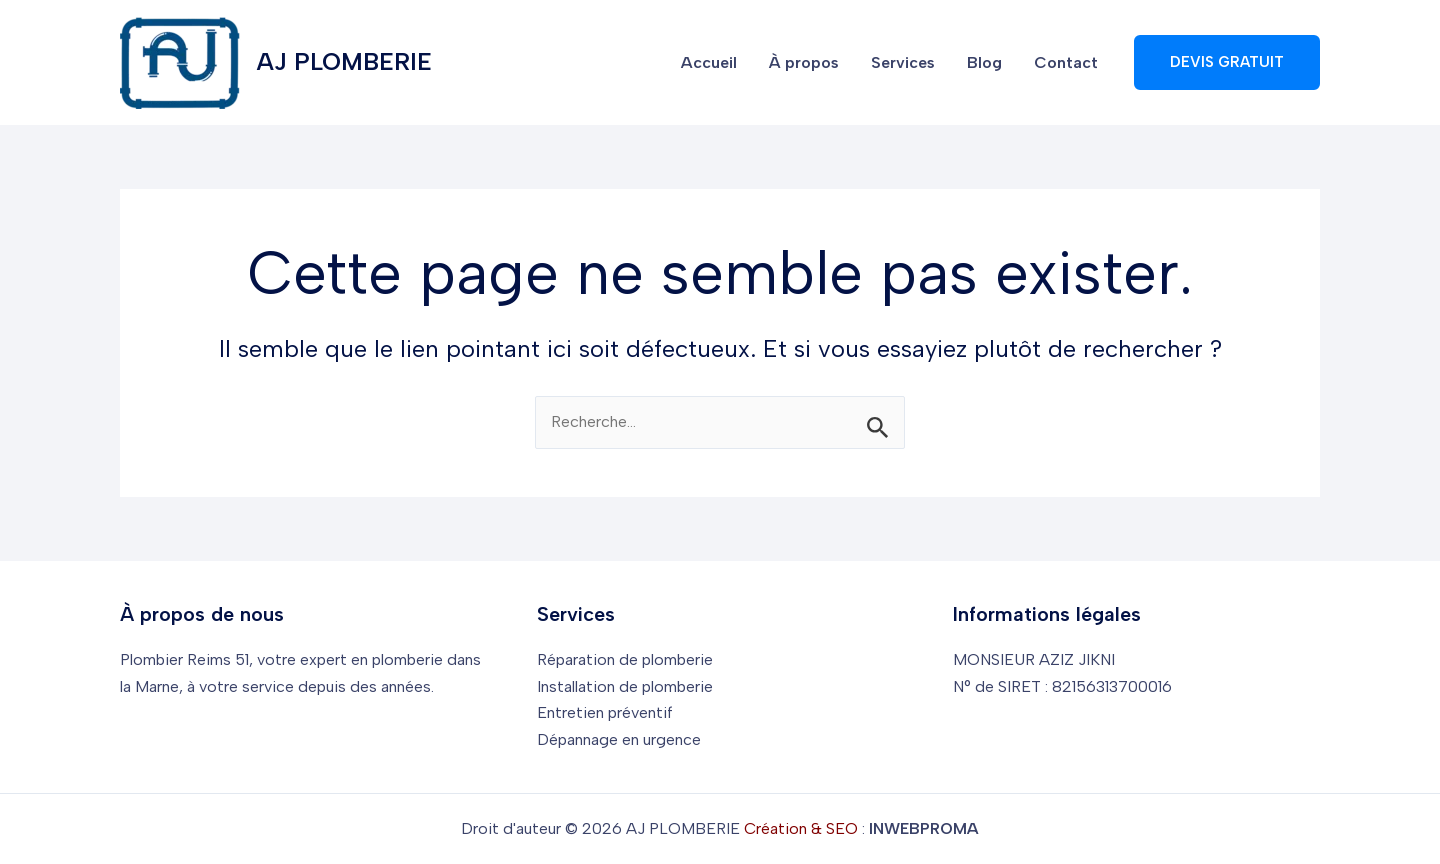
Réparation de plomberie (625, 659)
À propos (804, 62)
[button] (1227, 62)
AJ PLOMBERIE (344, 61)
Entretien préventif (605, 712)
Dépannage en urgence (619, 739)
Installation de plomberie (625, 686)
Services (903, 62)
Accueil (709, 62)
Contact (1066, 62)
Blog (984, 62)
